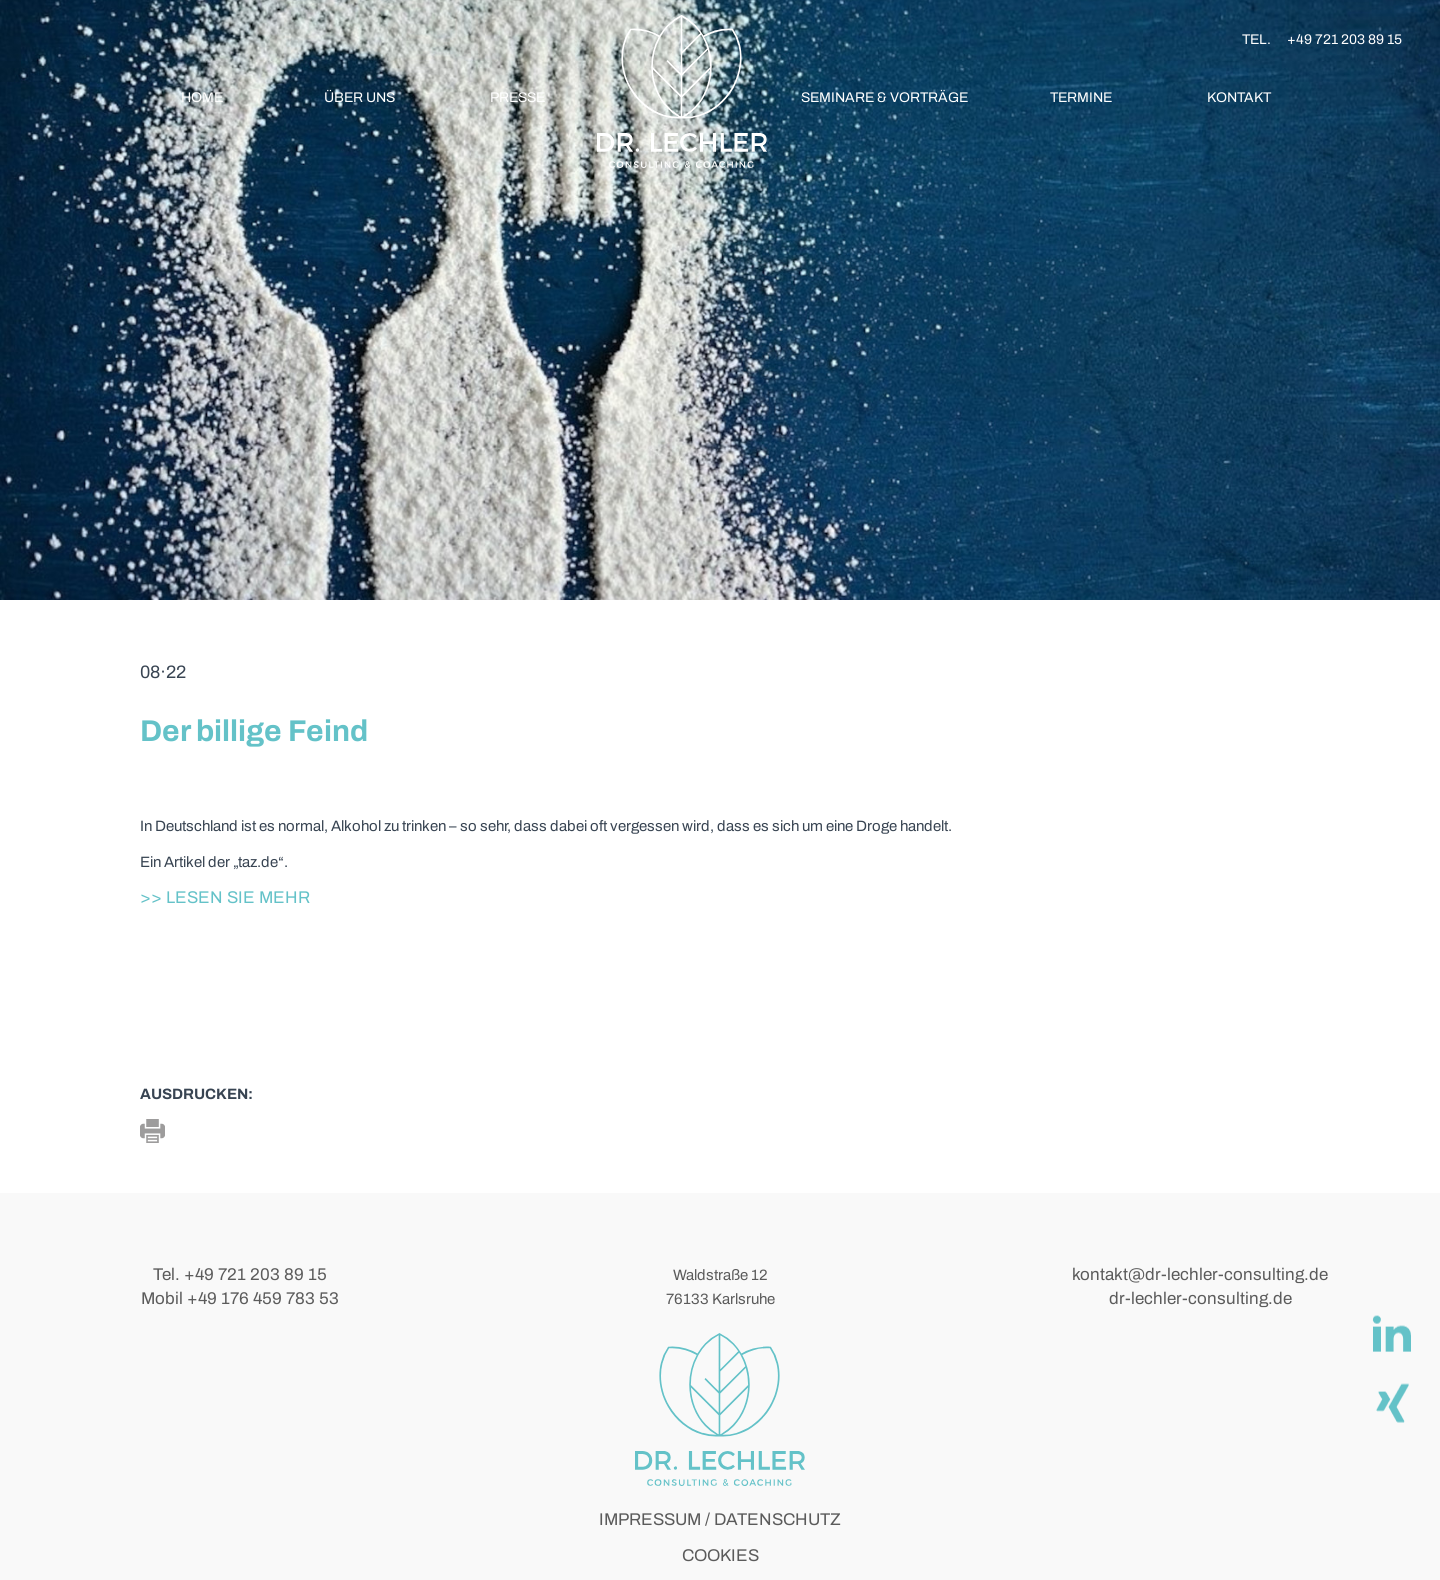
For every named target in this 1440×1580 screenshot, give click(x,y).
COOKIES (720, 1555)
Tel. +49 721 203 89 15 (240, 1274)
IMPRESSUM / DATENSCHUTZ (720, 1519)
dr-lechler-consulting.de (1200, 1298)
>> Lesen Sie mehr (225, 897)
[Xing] (1391, 1402)
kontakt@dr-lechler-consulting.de (1200, 1274)
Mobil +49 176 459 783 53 (240, 1298)
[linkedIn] (1391, 1334)
